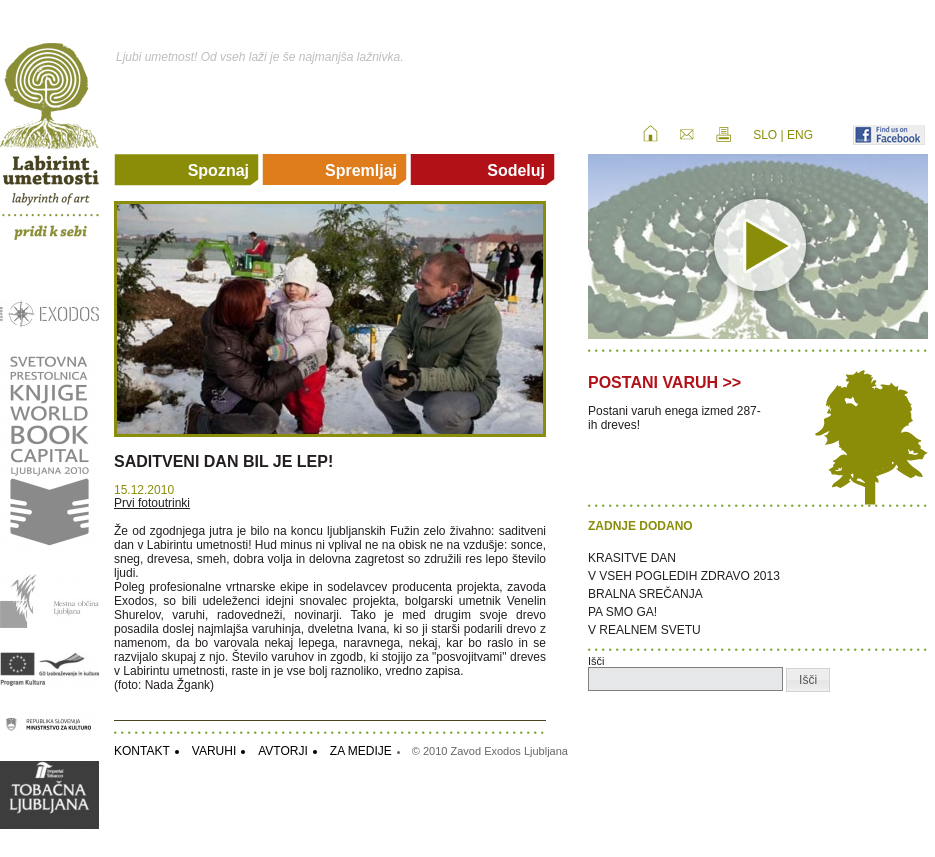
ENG (800, 135)
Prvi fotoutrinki (152, 503)
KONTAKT (142, 751)
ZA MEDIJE (361, 751)
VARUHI (214, 751)
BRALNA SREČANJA (645, 594)
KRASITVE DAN (632, 558)
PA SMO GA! (622, 612)
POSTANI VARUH (653, 382)
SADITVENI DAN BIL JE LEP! (223, 461)
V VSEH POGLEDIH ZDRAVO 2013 (684, 576)
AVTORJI (283, 751)
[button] (808, 680)
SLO (765, 135)
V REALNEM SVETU (644, 630)
